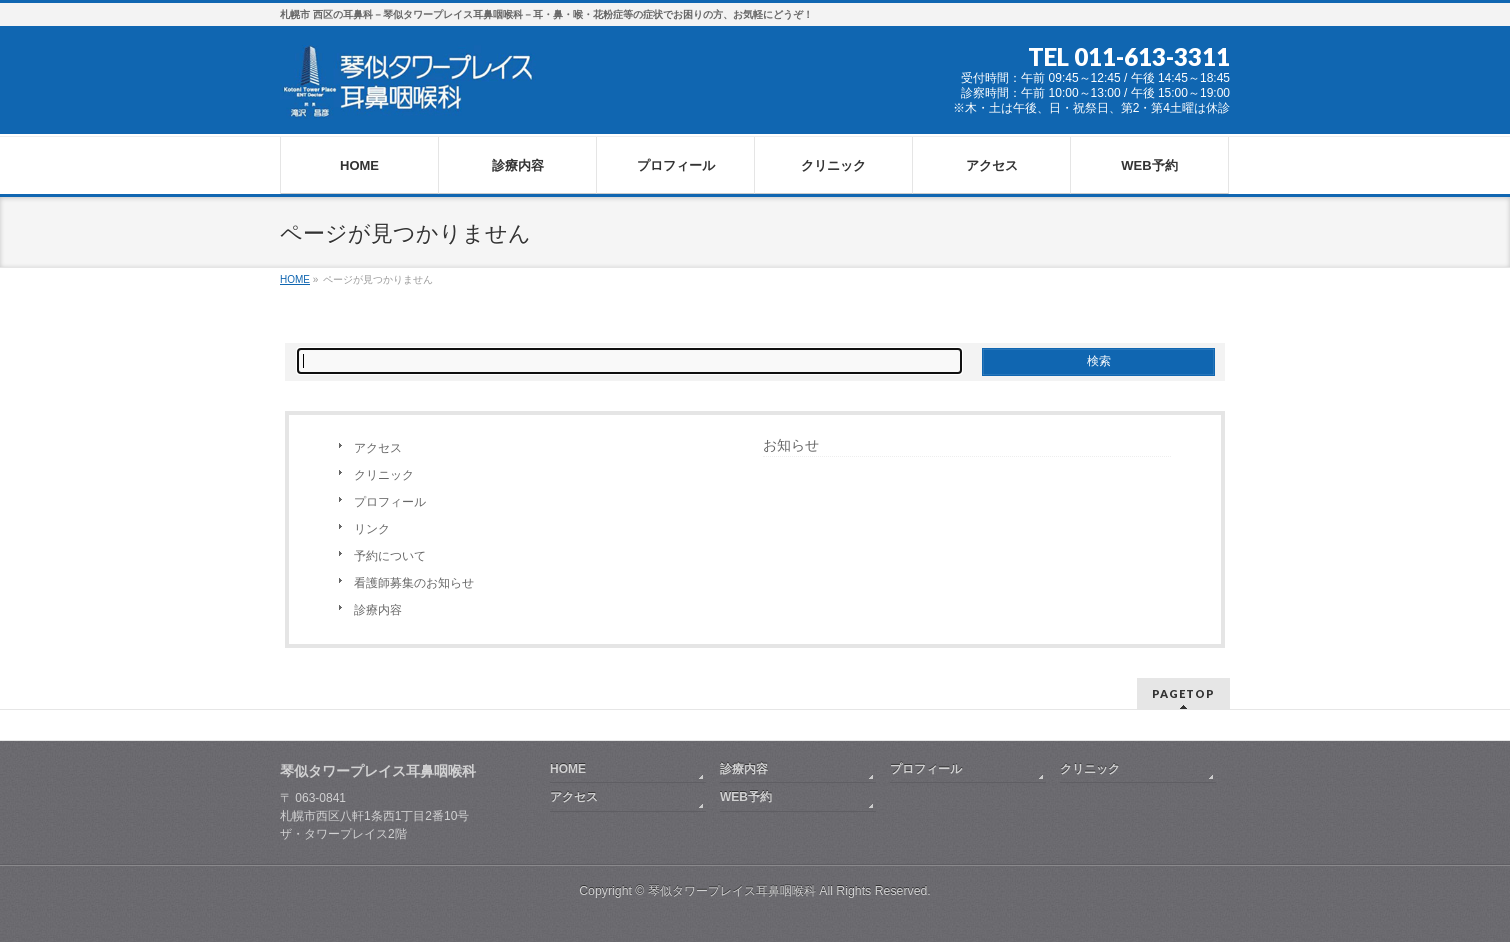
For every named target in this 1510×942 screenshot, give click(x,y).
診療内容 (378, 610)
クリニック (384, 475)
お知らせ (791, 445)
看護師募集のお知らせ (414, 583)
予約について (390, 556)
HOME (568, 769)
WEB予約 (746, 797)
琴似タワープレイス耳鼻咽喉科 (732, 891)
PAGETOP (1183, 693)
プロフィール (390, 502)
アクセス (378, 448)
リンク (372, 529)
